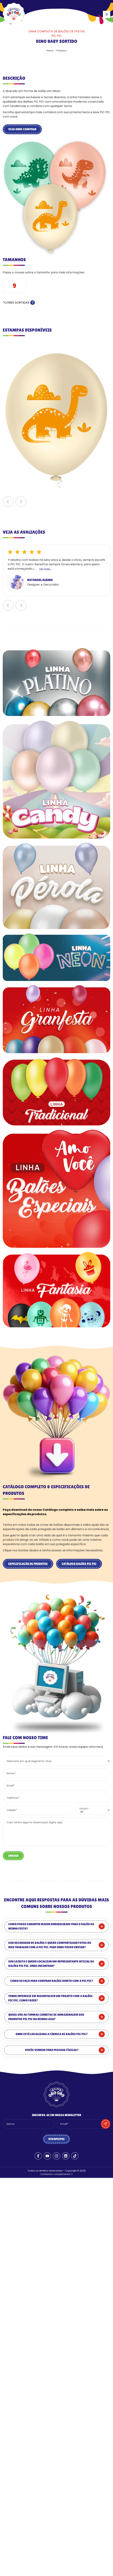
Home (50, 50)
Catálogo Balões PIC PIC (79, 1563)
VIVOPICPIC (56, 2139)
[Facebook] (38, 2156)
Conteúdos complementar (56, 2174)
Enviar (13, 1855)
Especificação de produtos (28, 1563)
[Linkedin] (65, 2156)
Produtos (61, 50)
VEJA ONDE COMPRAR (22, 129)
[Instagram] (56, 2156)
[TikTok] (75, 2156)
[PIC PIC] (14, 24)
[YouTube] (47, 2156)
